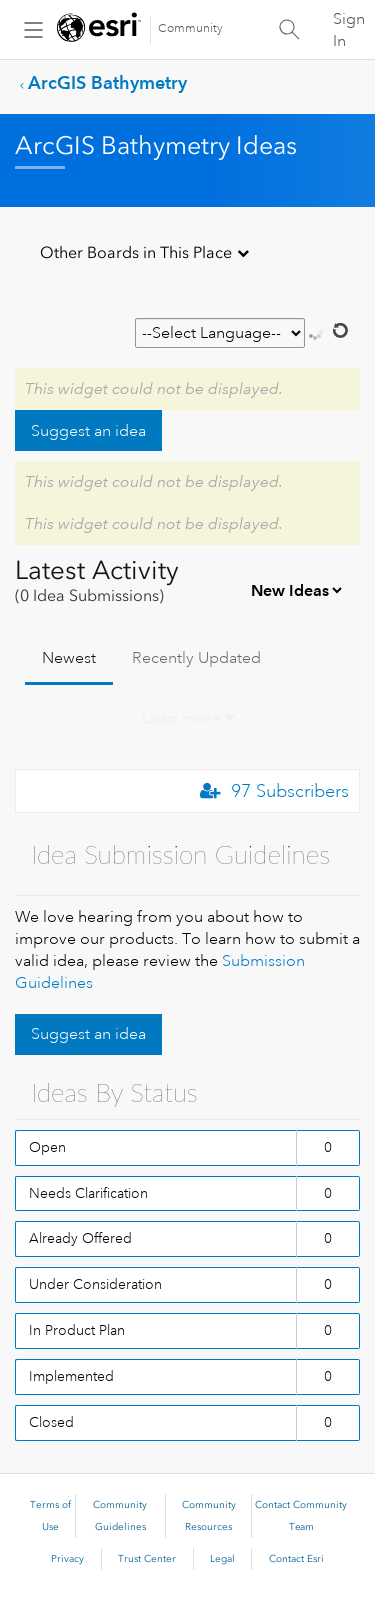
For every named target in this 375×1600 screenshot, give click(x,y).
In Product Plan (77, 1330)
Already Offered (80, 1238)
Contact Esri (296, 1559)
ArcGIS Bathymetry (107, 82)
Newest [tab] (69, 658)
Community (190, 28)
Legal (222, 1559)
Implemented (71, 1376)
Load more (181, 718)
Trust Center (147, 1559)
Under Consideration (95, 1284)
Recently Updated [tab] (196, 658)
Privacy (67, 1559)
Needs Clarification (88, 1193)
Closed (51, 1422)
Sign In (349, 30)
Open (47, 1147)
